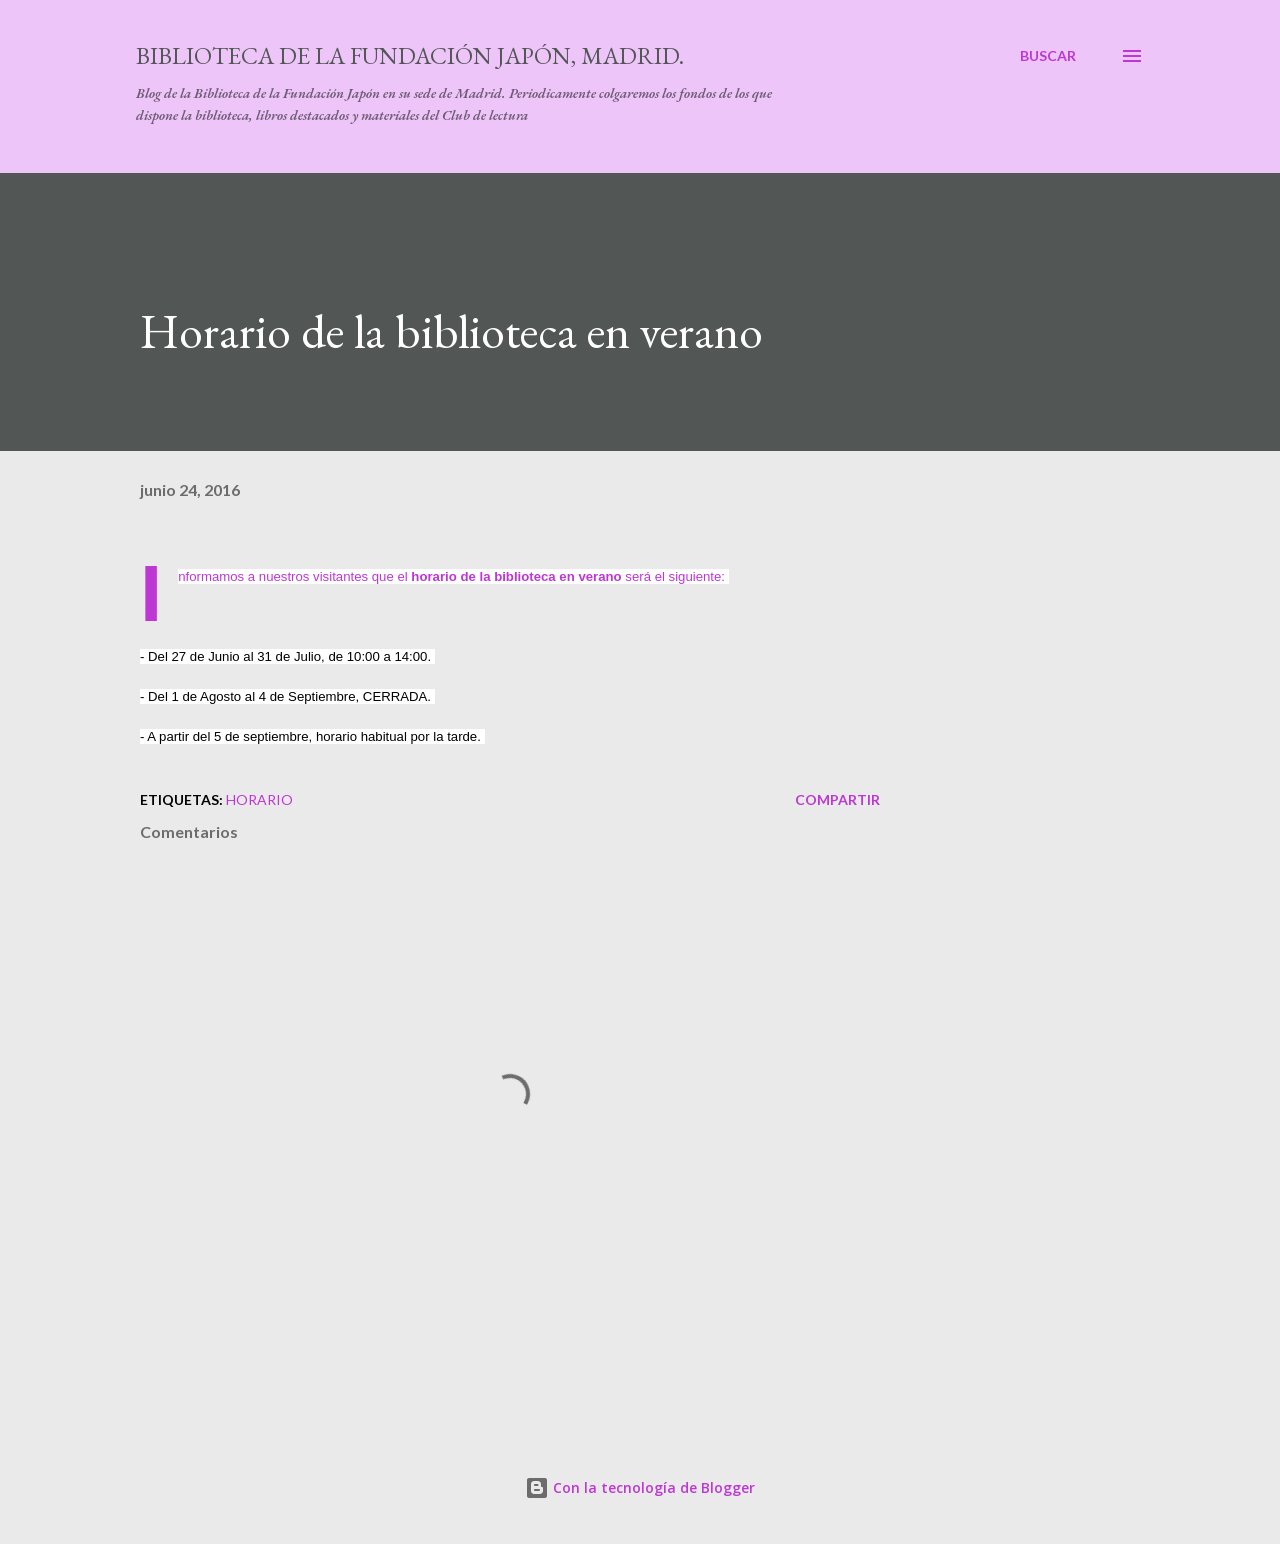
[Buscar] (1048, 56)
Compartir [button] (837, 799)
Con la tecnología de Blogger (640, 1487)
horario (259, 799)
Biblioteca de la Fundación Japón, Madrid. (410, 55)
